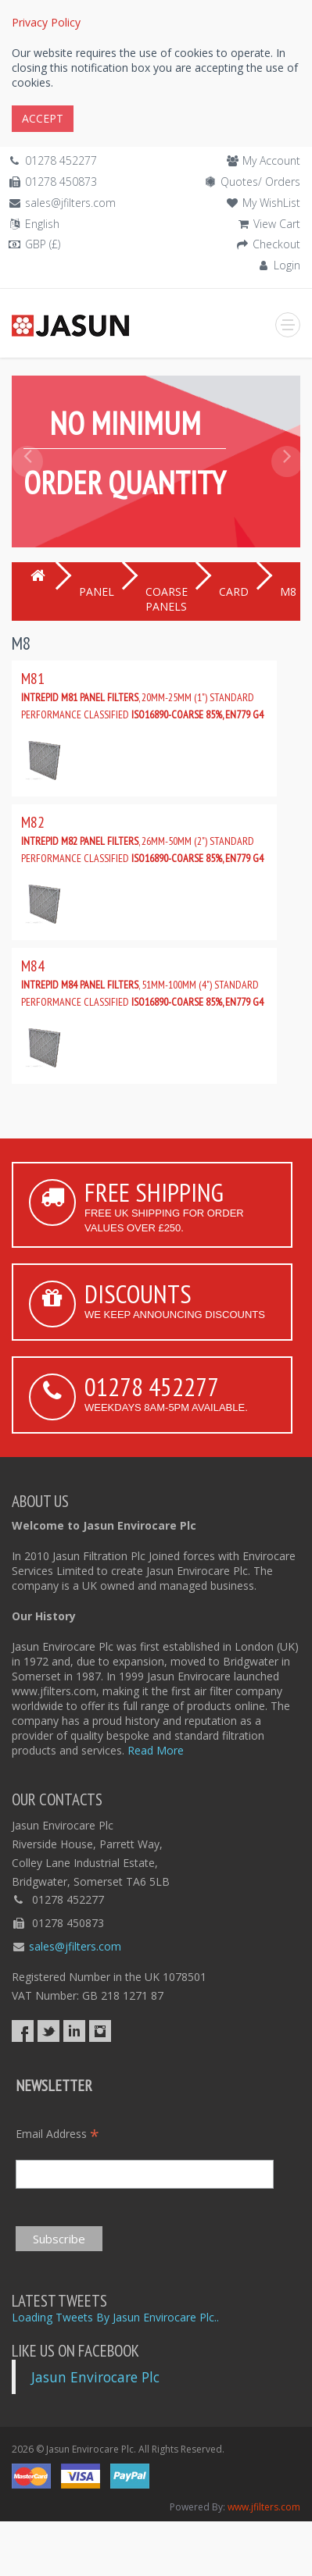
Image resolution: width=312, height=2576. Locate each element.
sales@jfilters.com (70, 202)
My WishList (271, 202)
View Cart (276, 223)
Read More (155, 1750)
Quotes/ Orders (260, 181)
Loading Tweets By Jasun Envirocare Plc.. (115, 2317)
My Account (271, 160)
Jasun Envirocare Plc (95, 2377)
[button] (26, 496)
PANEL (96, 591)
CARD (234, 591)
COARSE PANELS (166, 599)
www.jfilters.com (264, 2507)
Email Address (57, 2134)
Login (287, 265)
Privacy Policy (46, 22)
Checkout (276, 244)
